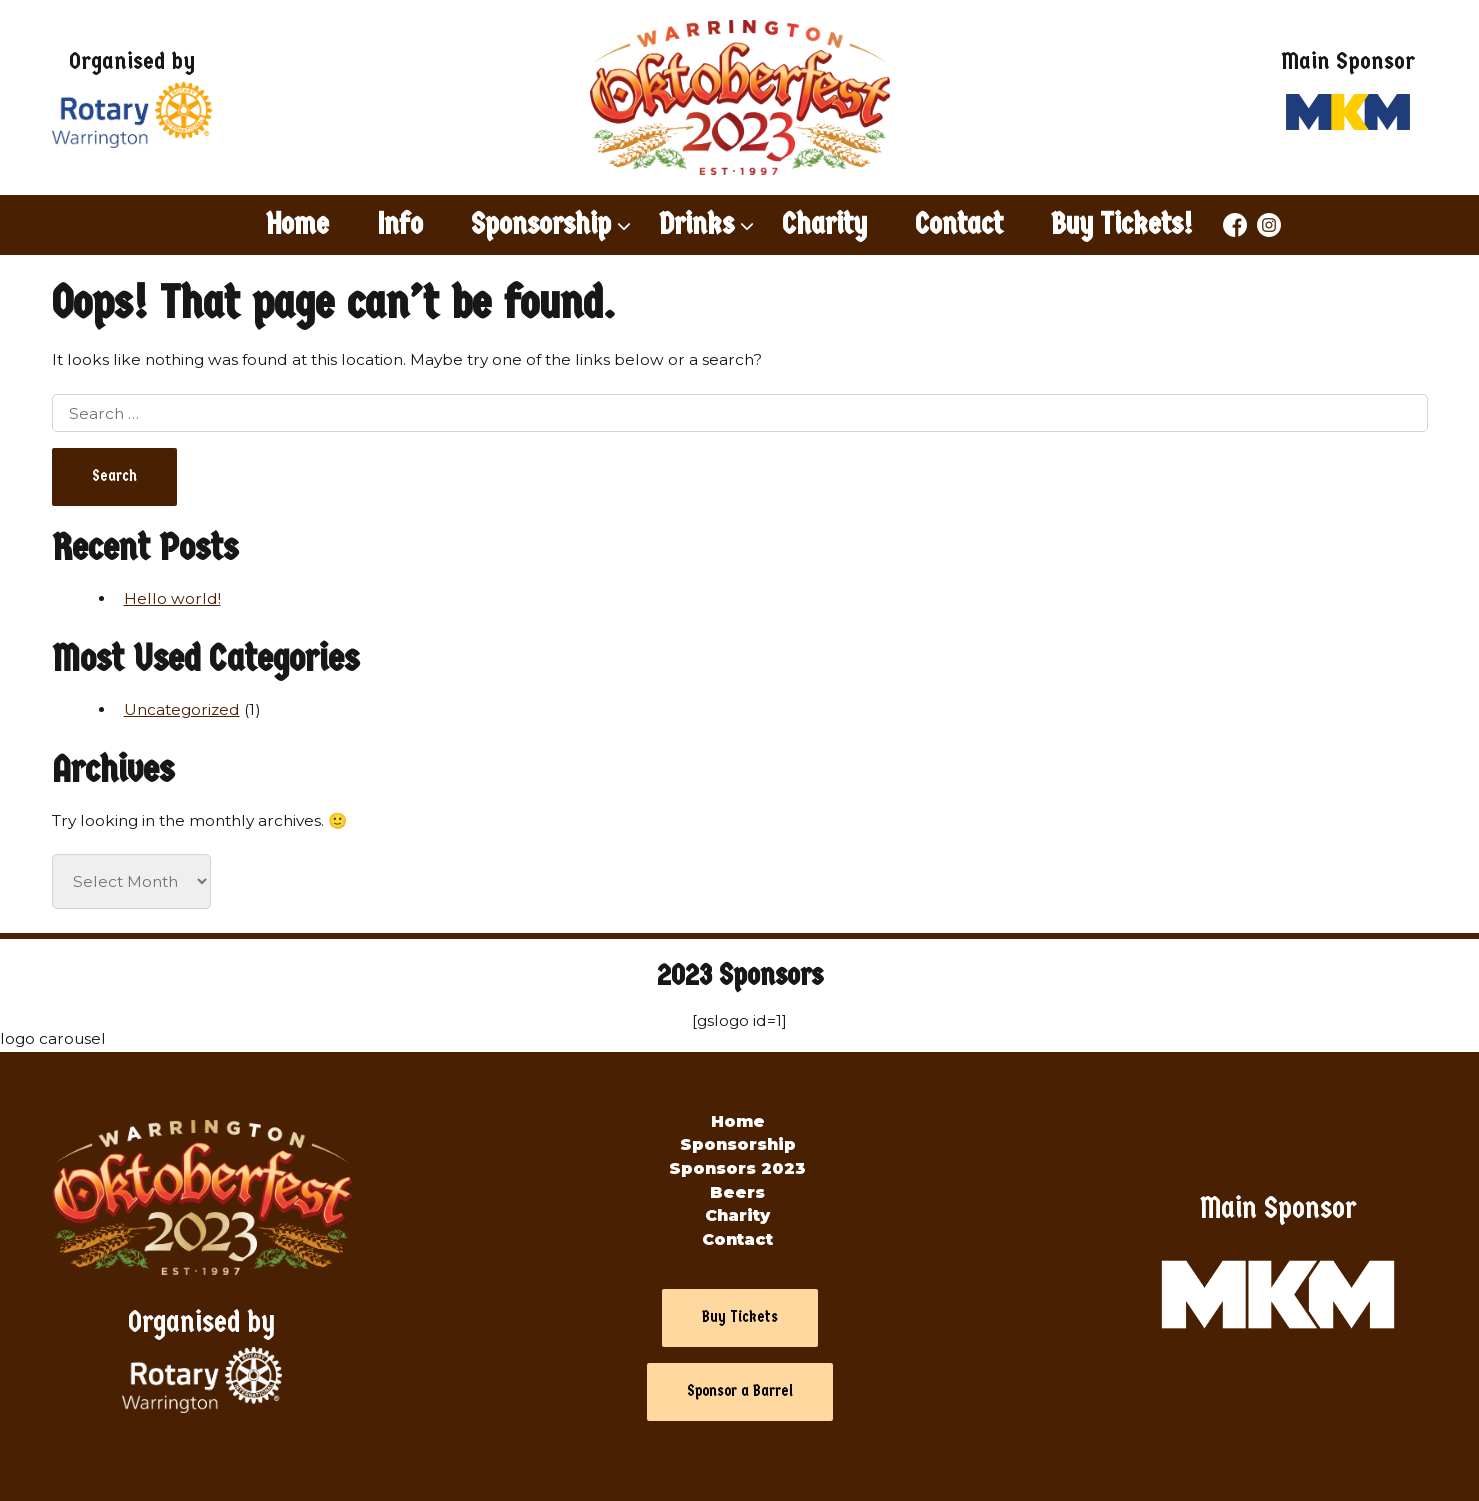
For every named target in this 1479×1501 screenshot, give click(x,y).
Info (400, 224)
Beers (737, 1192)
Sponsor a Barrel (740, 1391)
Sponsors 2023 (737, 1168)
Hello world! (172, 598)
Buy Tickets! (1122, 224)
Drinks (696, 224)
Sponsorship (541, 224)
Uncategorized (182, 709)
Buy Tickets (740, 1317)
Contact (959, 224)
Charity (824, 224)
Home (297, 224)
